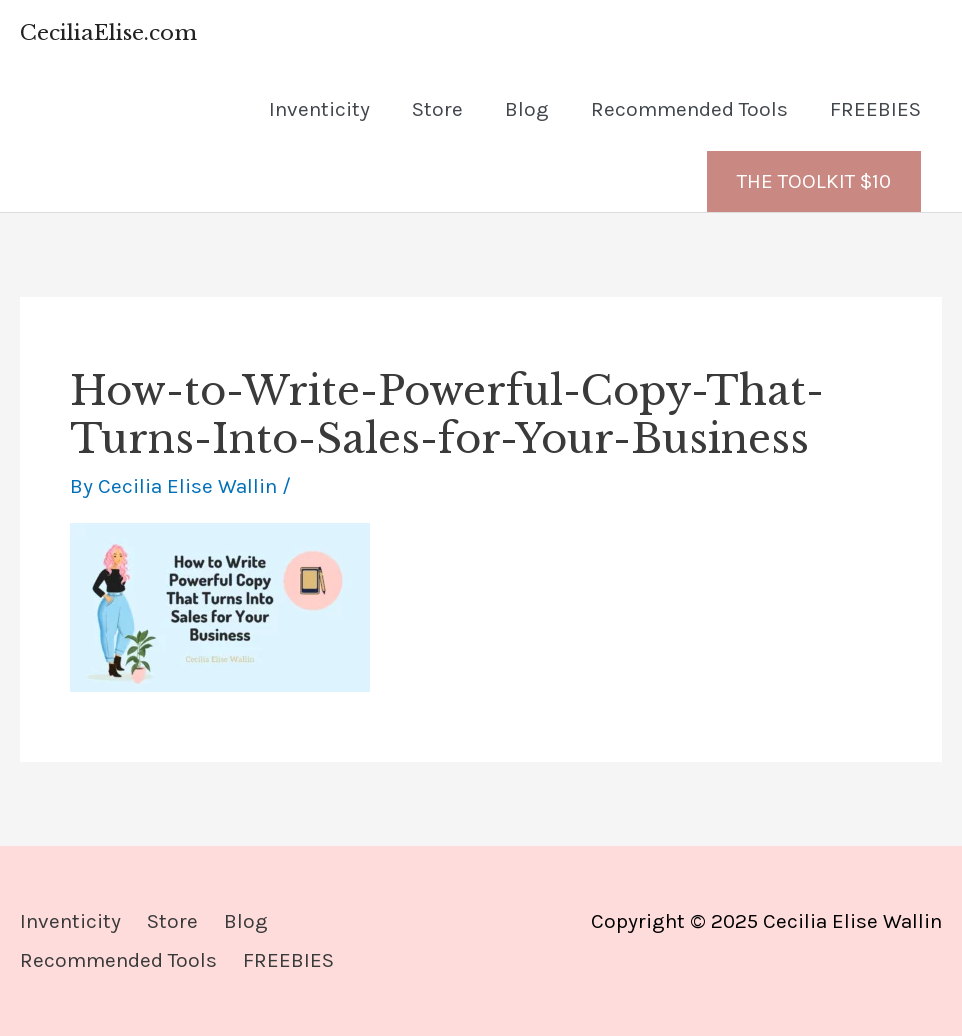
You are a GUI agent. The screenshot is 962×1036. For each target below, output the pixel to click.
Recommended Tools (689, 109)
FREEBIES (875, 109)
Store (437, 109)
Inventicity (319, 109)
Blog (527, 109)
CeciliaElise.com (108, 33)
